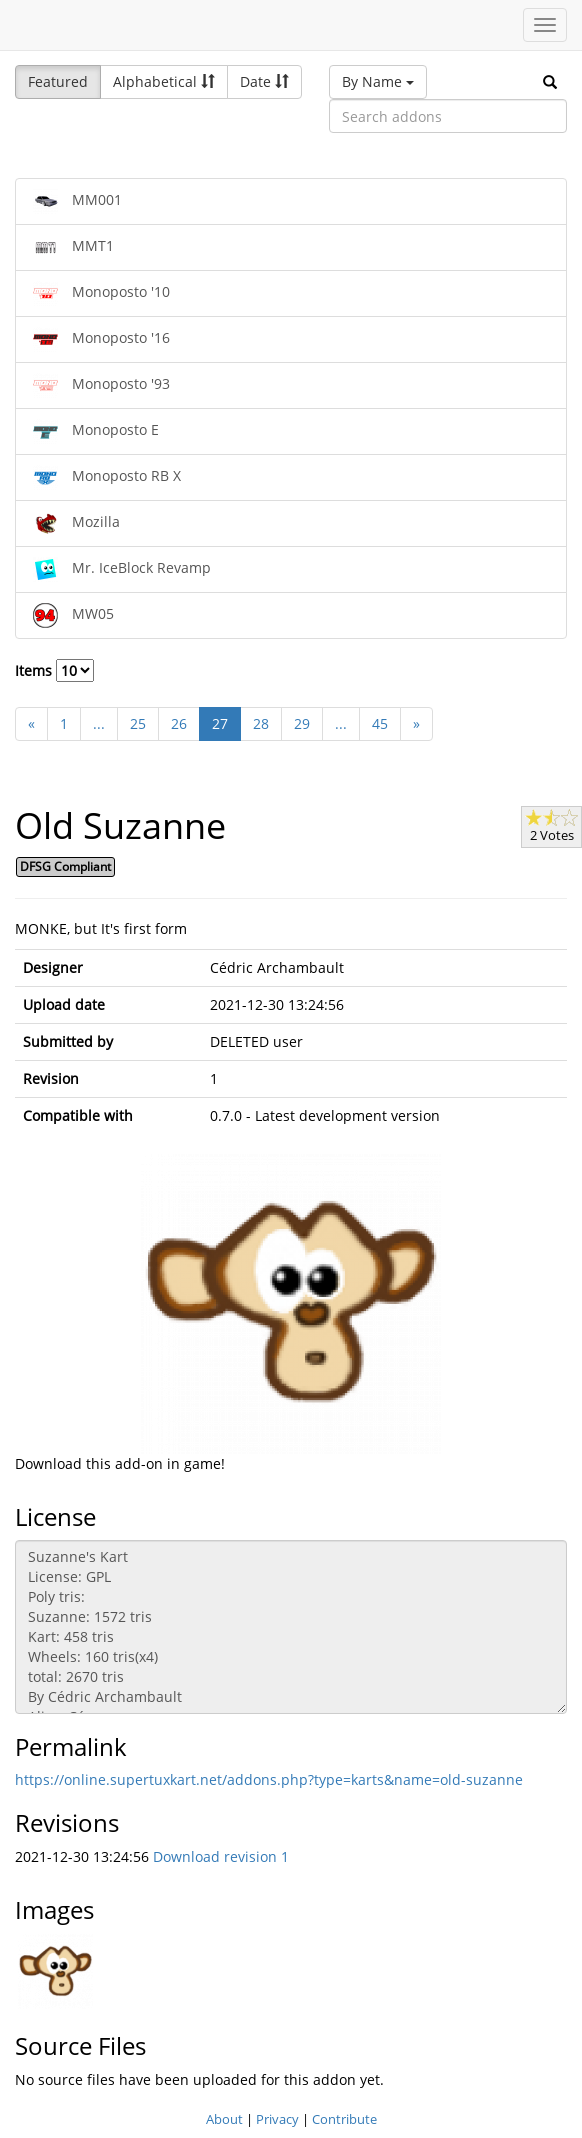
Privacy (277, 2119)
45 (380, 723)
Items (54, 670)
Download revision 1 (221, 1856)
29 (302, 723)
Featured (58, 81)
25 (138, 723)
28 (261, 723)
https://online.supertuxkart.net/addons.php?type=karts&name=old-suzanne (269, 1779)
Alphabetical (164, 81)
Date (264, 81)
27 (220, 723)
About (224, 2119)
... (99, 723)
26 (179, 723)
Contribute (344, 2119)
